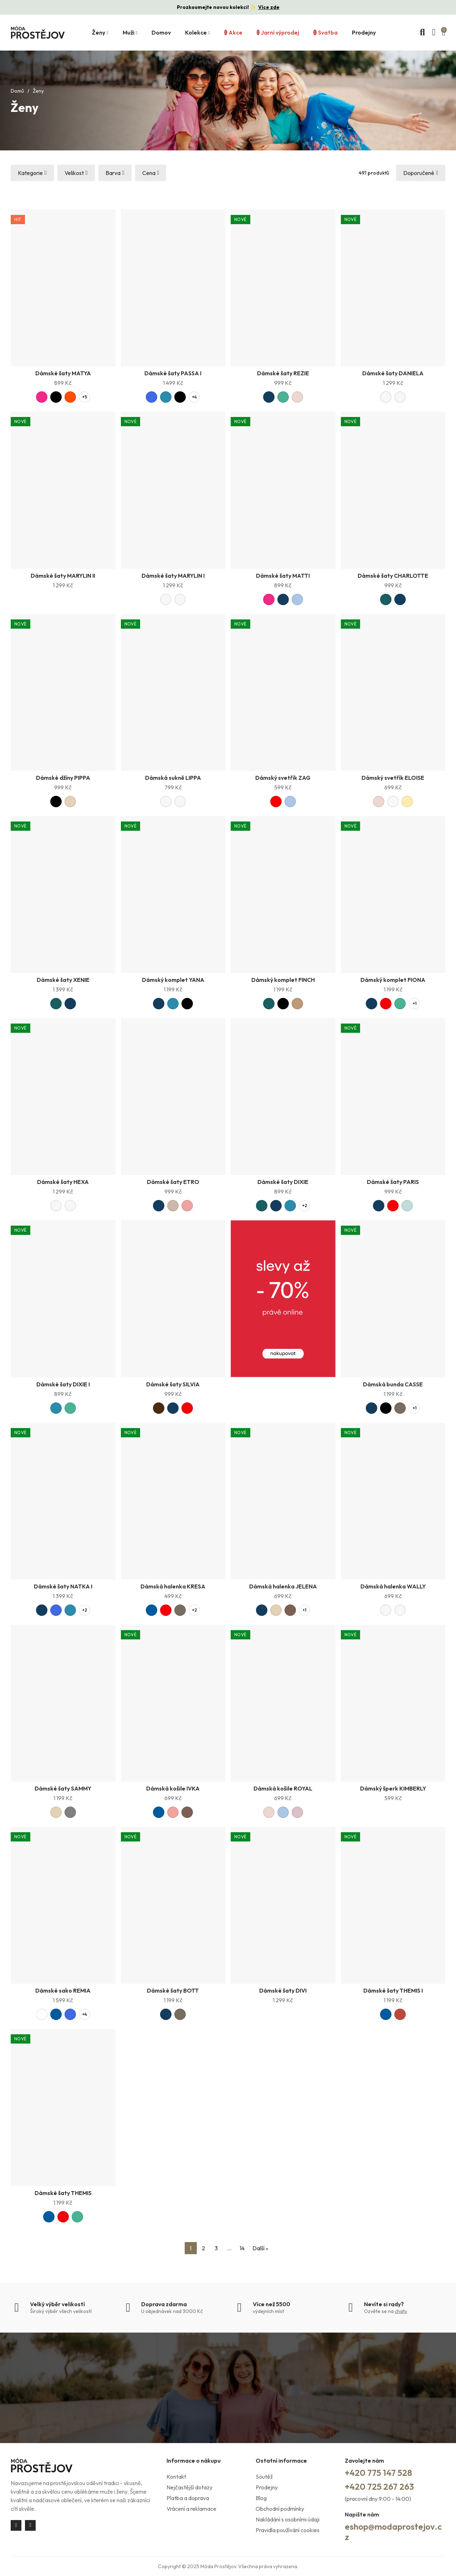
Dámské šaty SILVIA (173, 1384)
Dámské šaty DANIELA (393, 373)
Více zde (269, 7)
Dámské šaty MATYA (63, 373)
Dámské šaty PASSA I (172, 373)
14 (242, 2248)
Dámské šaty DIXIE (282, 1181)
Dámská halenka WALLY (393, 1586)
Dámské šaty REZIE (283, 373)
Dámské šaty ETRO (173, 1181)
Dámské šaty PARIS (393, 1181)
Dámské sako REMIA (63, 1990)
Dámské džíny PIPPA (63, 777)
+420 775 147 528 (378, 2472)
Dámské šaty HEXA (63, 1181)
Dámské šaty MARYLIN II (63, 575)
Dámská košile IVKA (173, 1788)
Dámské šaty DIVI (283, 1990)
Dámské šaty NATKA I (63, 1586)
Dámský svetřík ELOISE (393, 777)
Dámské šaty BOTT (173, 1990)
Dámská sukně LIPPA (173, 777)
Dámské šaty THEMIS (63, 2192)
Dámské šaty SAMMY (63, 1788)
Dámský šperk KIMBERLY (393, 1788)
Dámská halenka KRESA (172, 1586)
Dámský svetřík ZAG (283, 777)
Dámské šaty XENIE (63, 979)
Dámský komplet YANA (173, 979)
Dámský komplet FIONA (392, 979)
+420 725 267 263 (379, 2486)
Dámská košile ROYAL (282, 1788)
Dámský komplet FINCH (283, 979)
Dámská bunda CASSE (393, 1384)
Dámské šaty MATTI (283, 575)
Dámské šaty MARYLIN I (173, 575)
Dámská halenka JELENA (283, 1586)
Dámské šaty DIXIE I (63, 1384)
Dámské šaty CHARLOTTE (393, 575)
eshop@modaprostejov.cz (393, 2531)
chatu (401, 2311)
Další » (260, 2248)
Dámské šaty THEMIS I (393, 1990)
